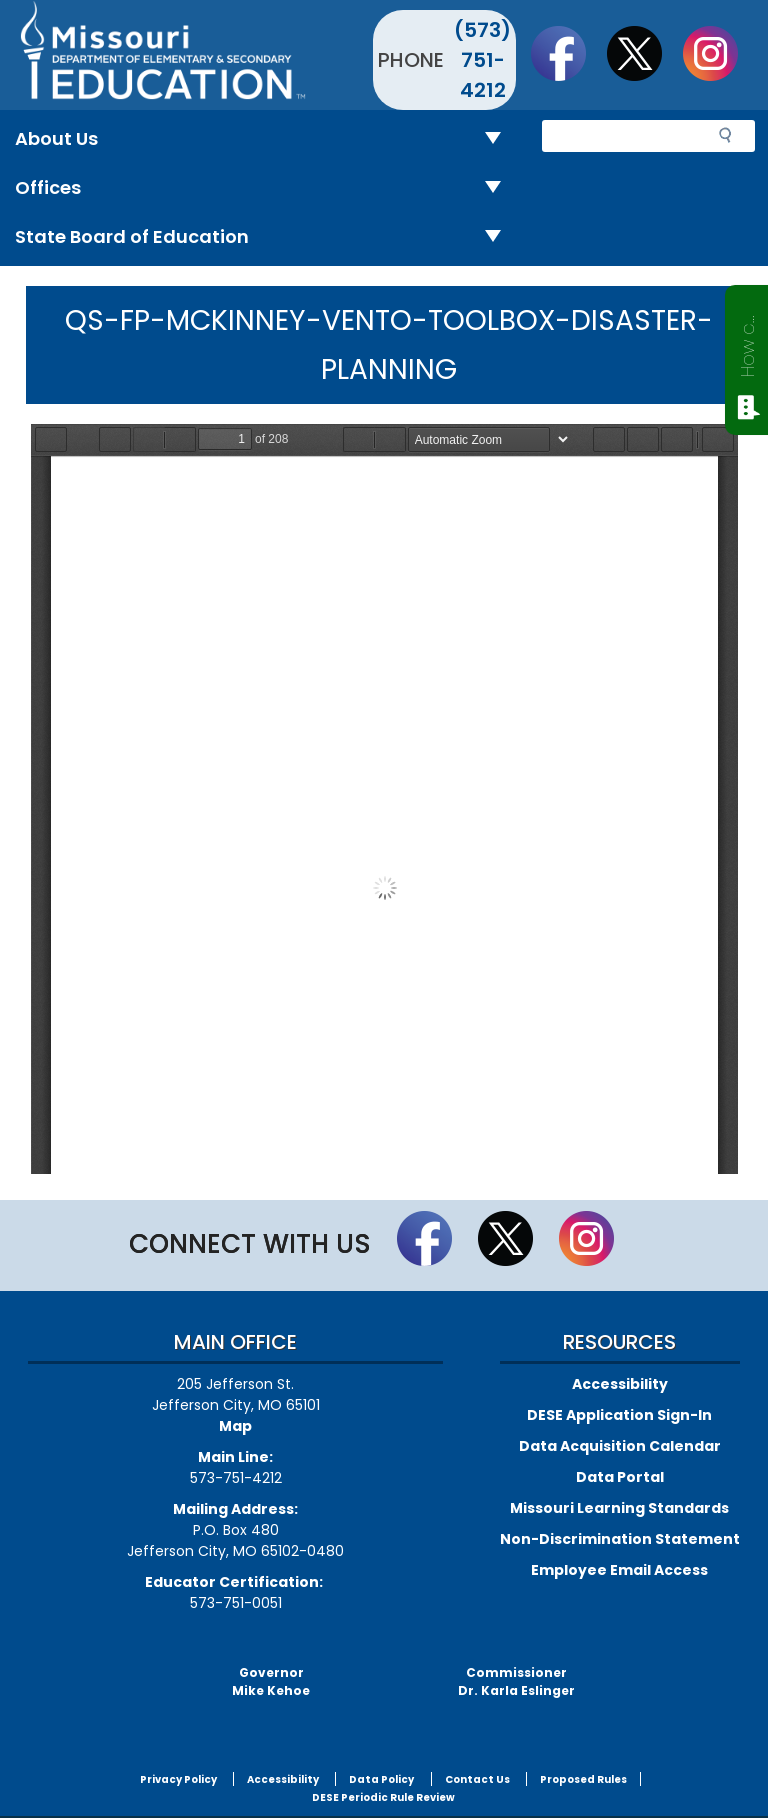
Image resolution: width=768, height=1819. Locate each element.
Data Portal (620, 1477)
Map (235, 1426)
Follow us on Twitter (644, 53)
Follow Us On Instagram (720, 53)
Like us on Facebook (568, 53)
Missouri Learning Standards (619, 1508)
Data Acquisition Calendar (620, 1446)
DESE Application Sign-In (619, 1415)
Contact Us (477, 1779)
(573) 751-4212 (482, 60)
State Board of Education (266, 237)
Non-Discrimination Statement (620, 1539)
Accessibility (620, 1384)
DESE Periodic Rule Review (383, 1797)
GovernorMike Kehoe (271, 1681)
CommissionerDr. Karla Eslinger (516, 1681)
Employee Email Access (619, 1570)
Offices (266, 188)
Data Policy (381, 1779)
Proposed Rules (583, 1779)
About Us (266, 139)
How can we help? (747, 342)
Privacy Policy (178, 1779)
